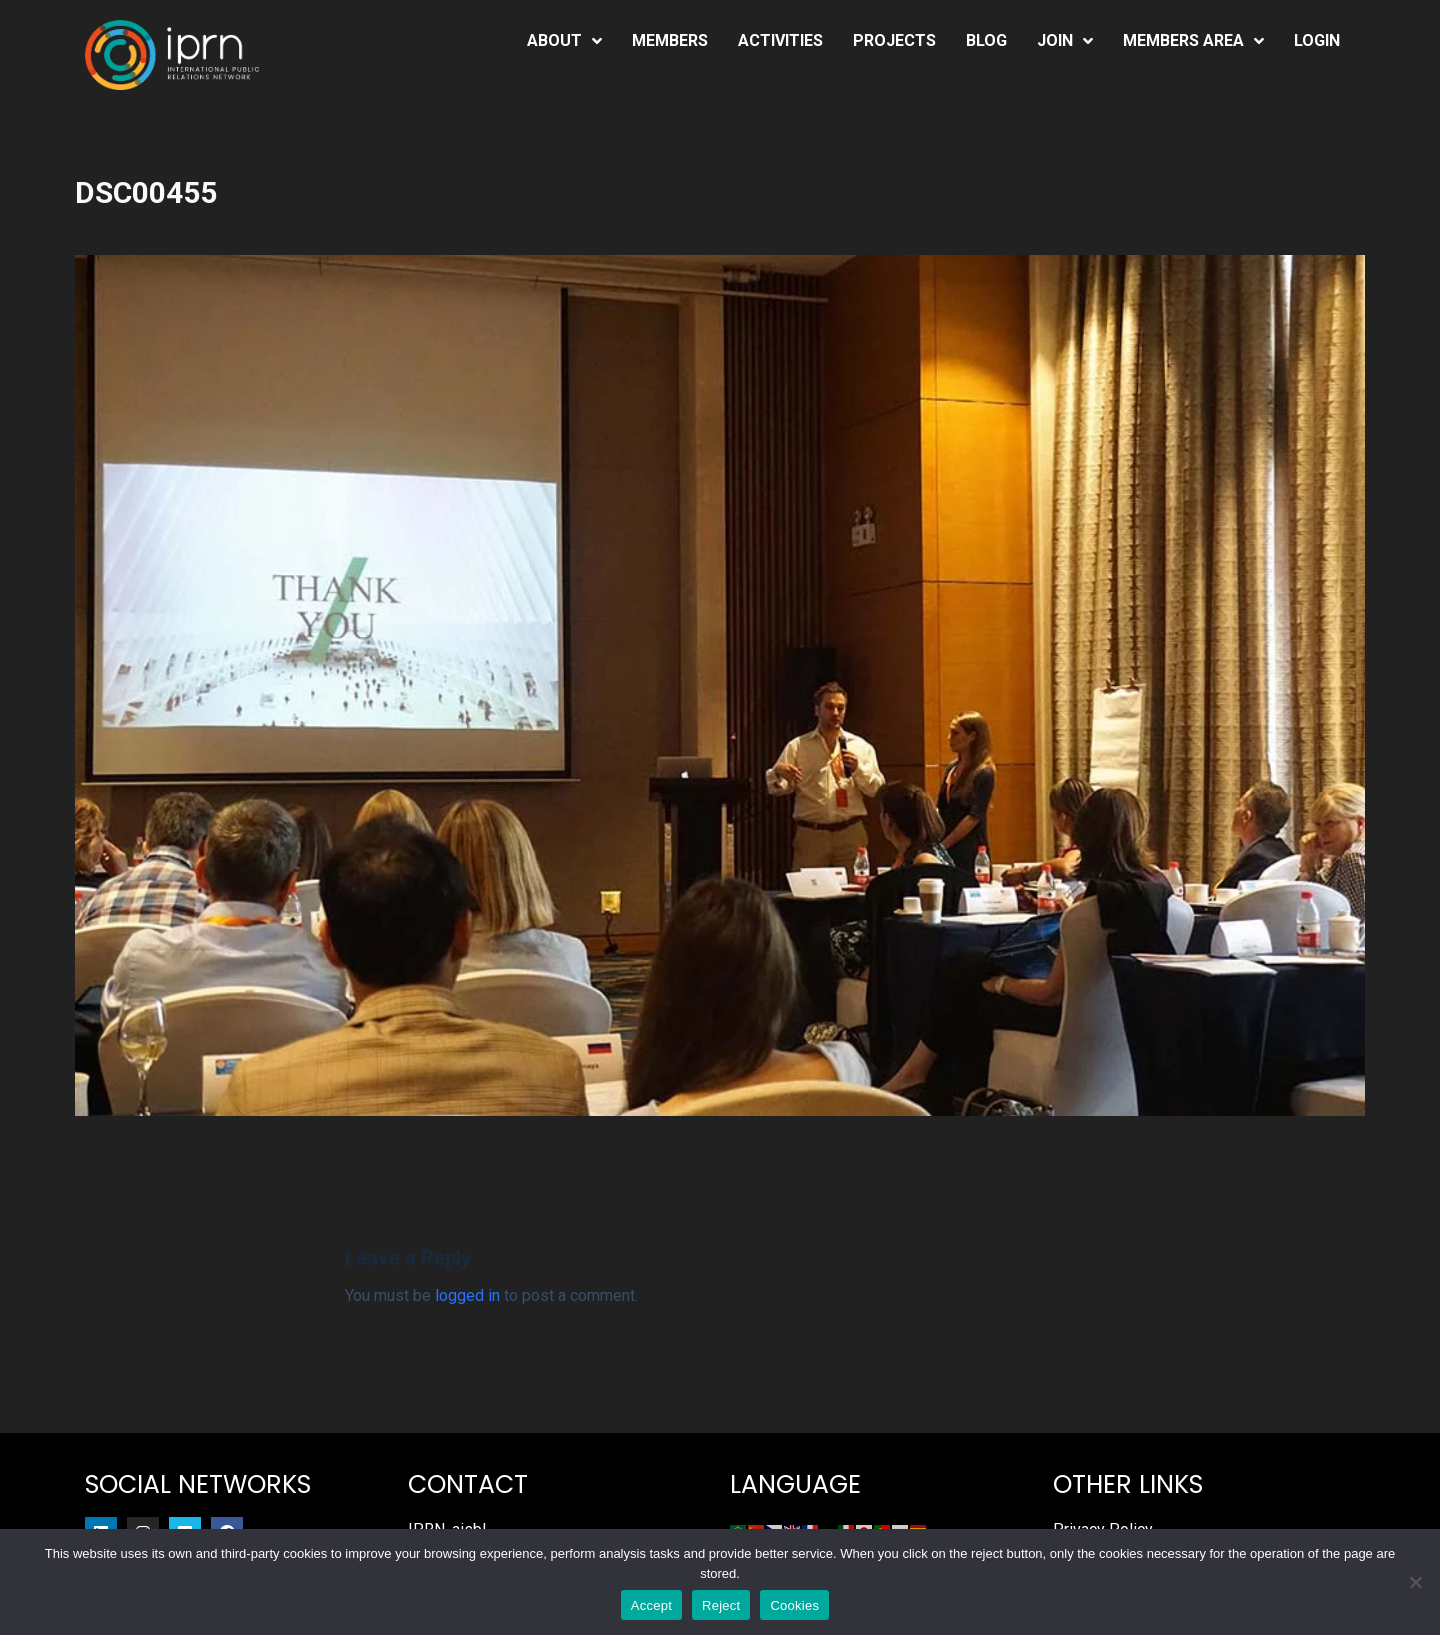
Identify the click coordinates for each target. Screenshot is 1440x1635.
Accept (651, 1605)
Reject (721, 1605)
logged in (467, 1295)
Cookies (794, 1605)
